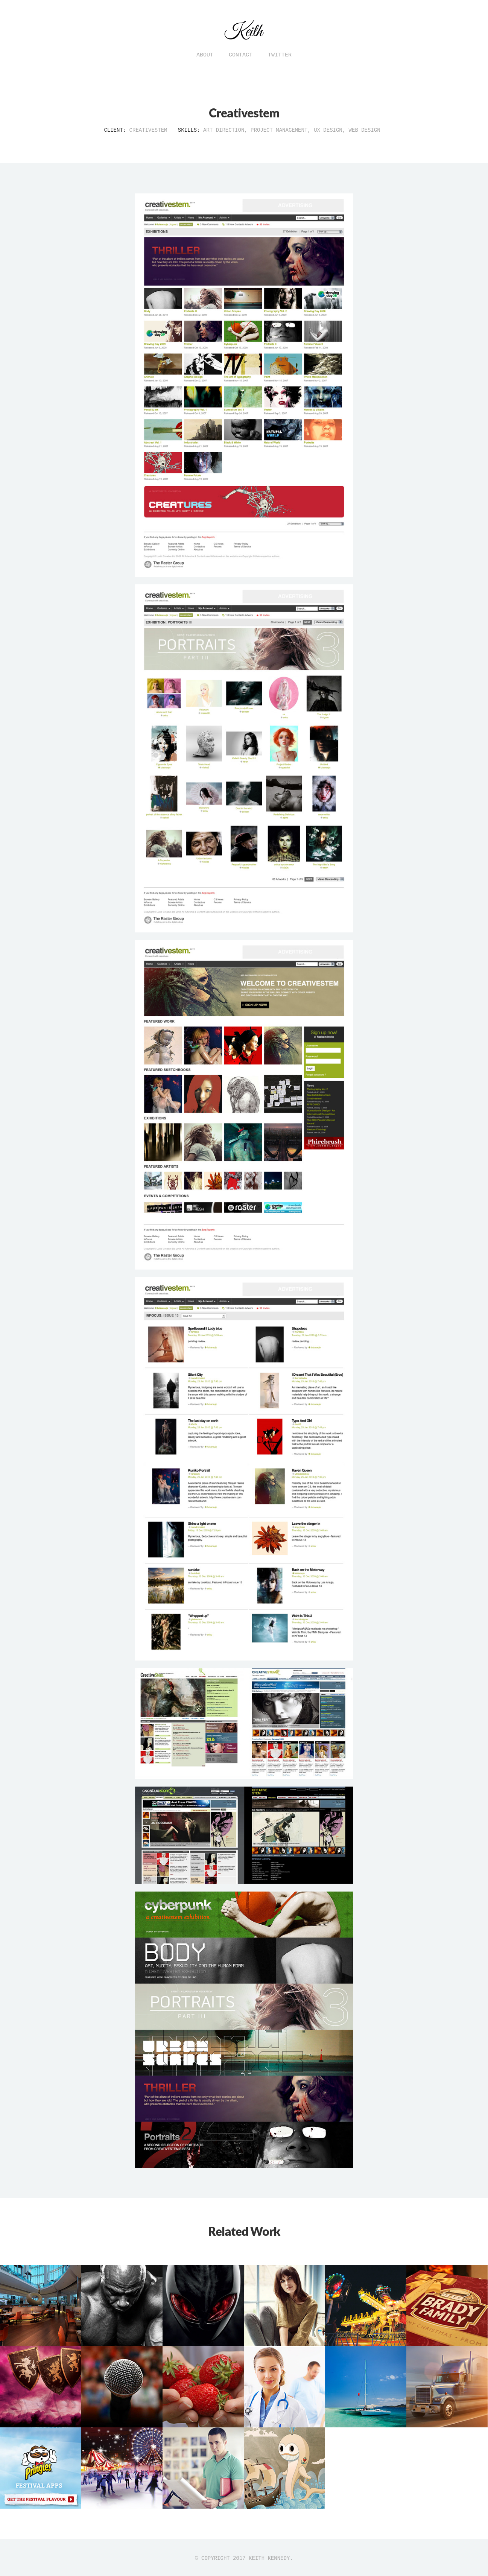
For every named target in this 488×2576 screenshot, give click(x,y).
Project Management (279, 130)
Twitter (280, 55)
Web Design (364, 130)
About (204, 55)
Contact (240, 55)
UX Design (328, 130)
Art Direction (223, 130)
